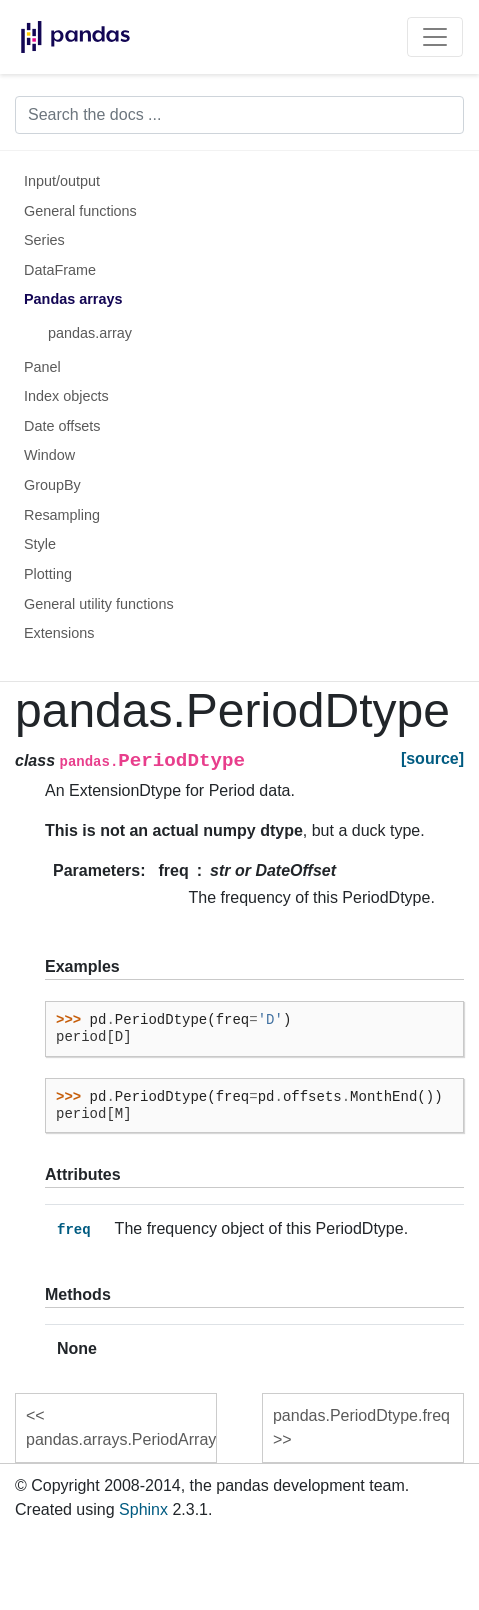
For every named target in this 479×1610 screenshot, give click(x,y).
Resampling (62, 515)
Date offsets (62, 426)
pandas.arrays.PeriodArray (121, 1439)
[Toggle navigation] (435, 37)
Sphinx (143, 1509)
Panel (42, 367)
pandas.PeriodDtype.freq (361, 1415)
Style (40, 544)
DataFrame (60, 270)
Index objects (66, 396)
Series (44, 240)
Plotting (48, 574)
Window (49, 455)
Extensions (59, 633)
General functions (80, 211)
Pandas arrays (73, 299)
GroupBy (52, 485)
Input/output (62, 181)
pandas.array (90, 333)
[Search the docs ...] (239, 115)
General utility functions (99, 604)
